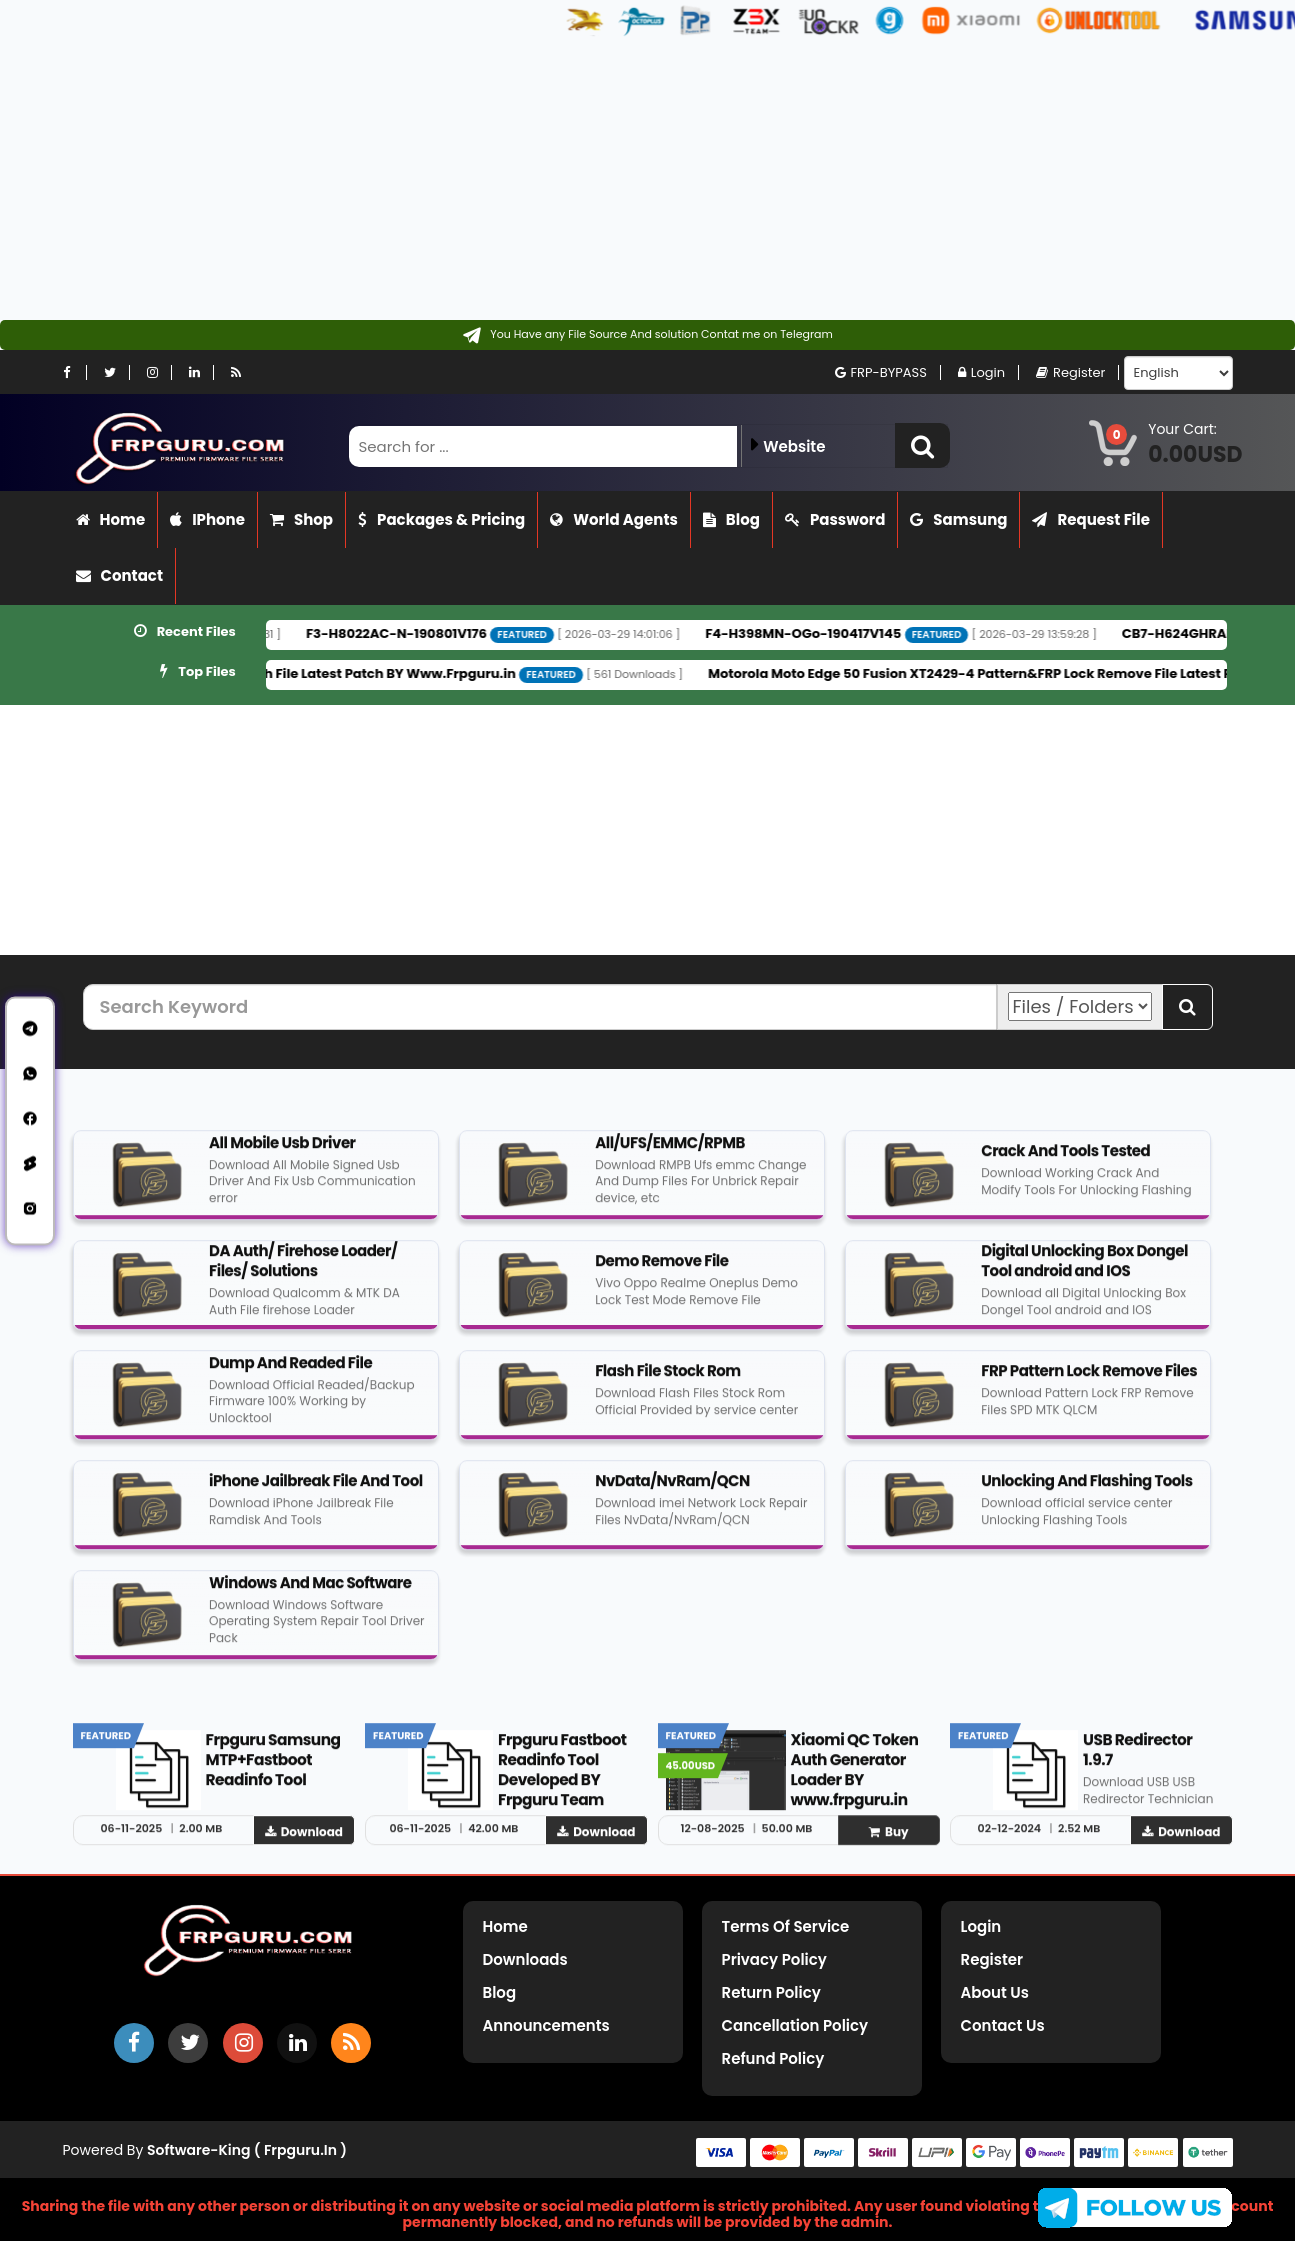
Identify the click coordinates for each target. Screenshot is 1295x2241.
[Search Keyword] (540, 1007)
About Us (995, 1992)
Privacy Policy (774, 1959)
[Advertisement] (600, 180)
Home (111, 519)
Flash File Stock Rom (668, 1382)
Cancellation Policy (795, 2025)
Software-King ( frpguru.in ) (247, 2150)
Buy (889, 1843)
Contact (120, 575)
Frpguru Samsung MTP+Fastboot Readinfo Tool (273, 1771)
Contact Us (1003, 2025)
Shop (301, 519)
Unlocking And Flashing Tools (1086, 1492)
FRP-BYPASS (881, 372)
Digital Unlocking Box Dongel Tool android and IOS (1084, 1272)
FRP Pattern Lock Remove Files (1089, 1382)
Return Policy (771, 1992)
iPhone (207, 519)
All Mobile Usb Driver (282, 1154)
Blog (731, 519)
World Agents (614, 519)
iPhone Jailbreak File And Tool (316, 1492)
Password (835, 519)
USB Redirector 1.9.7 (1137, 1761)
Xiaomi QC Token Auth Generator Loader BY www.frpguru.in (855, 1781)
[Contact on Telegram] (647, 335)
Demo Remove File (661, 1272)
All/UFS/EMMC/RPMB (670, 1154)
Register (1070, 372)
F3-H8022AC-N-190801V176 (458, 633)
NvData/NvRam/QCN (672, 1492)
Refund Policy (773, 2058)
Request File (1091, 519)
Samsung (958, 519)
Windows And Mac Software (310, 1594)
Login (981, 372)
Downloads (525, 1959)
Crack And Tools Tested (1065, 1162)
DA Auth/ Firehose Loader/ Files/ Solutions (303, 1272)
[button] (922, 445)
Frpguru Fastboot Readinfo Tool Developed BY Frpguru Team (562, 1781)
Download (304, 1843)
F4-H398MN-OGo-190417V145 (865, 633)
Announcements (546, 2025)
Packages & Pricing (441, 519)
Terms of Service (786, 1926)
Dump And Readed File (290, 1374)
